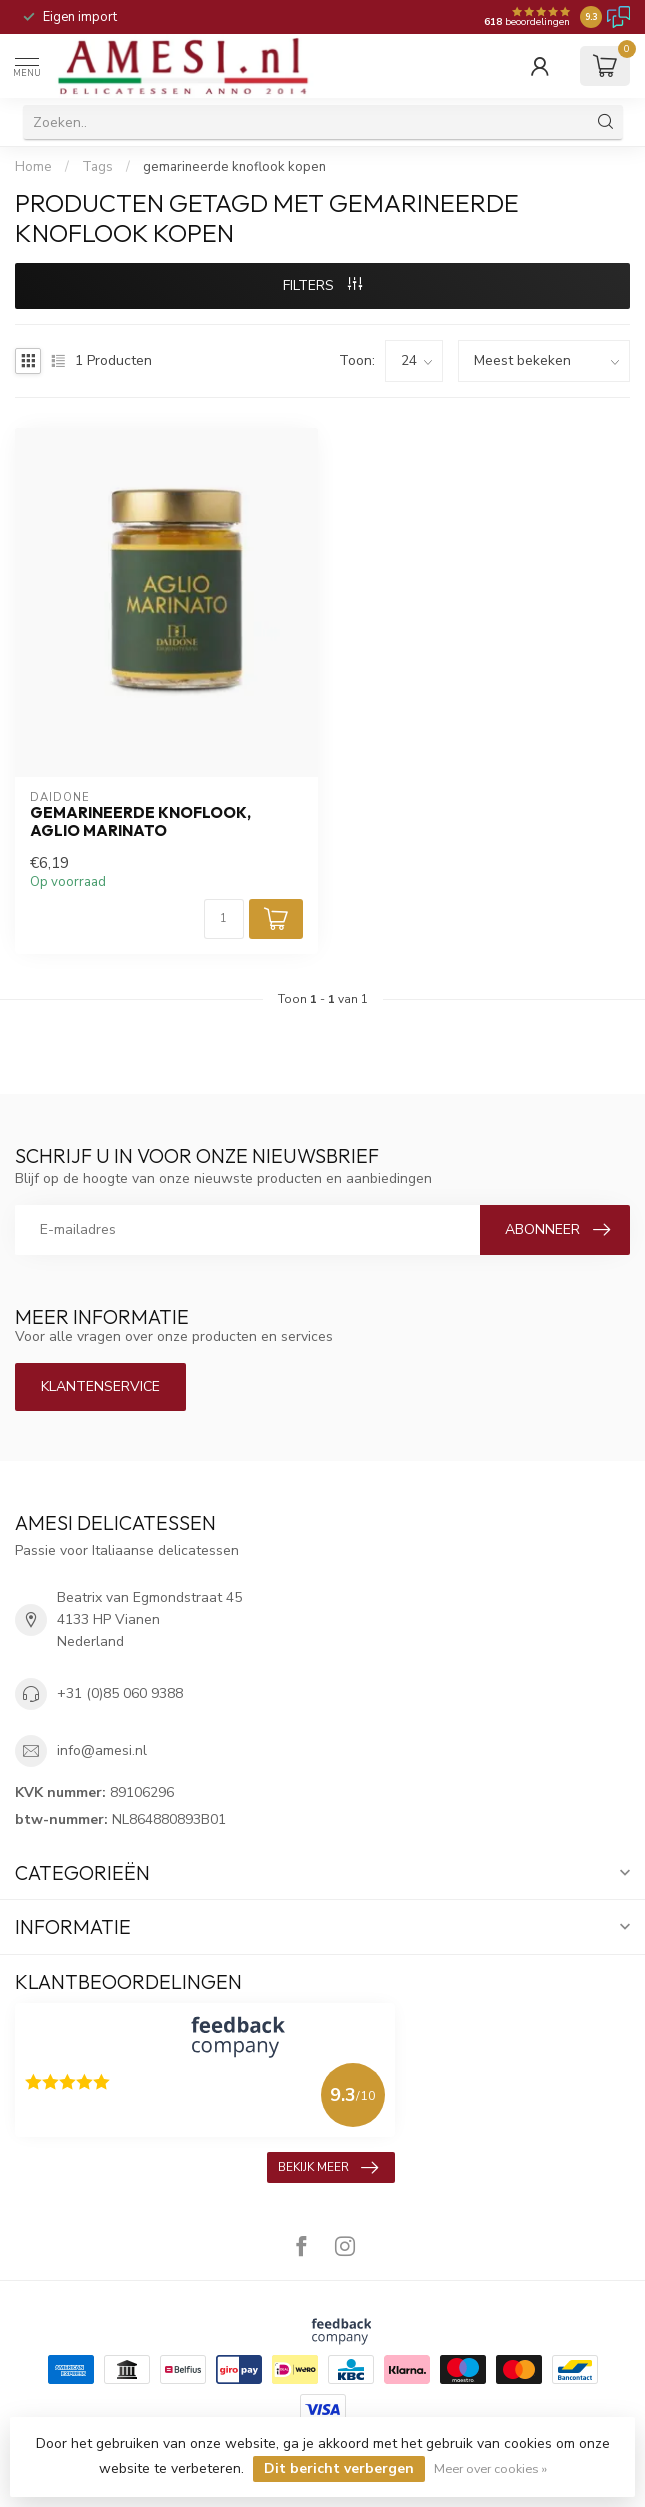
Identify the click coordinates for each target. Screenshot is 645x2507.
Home (33, 167)
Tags (97, 167)
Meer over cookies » (490, 2468)
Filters (322, 285)
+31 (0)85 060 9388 (120, 1693)
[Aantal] (224, 919)
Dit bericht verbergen (339, 2468)
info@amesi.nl (102, 1750)
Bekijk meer (328, 2168)
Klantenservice (100, 1386)
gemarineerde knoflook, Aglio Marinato (140, 822)
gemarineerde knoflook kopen (234, 167)
